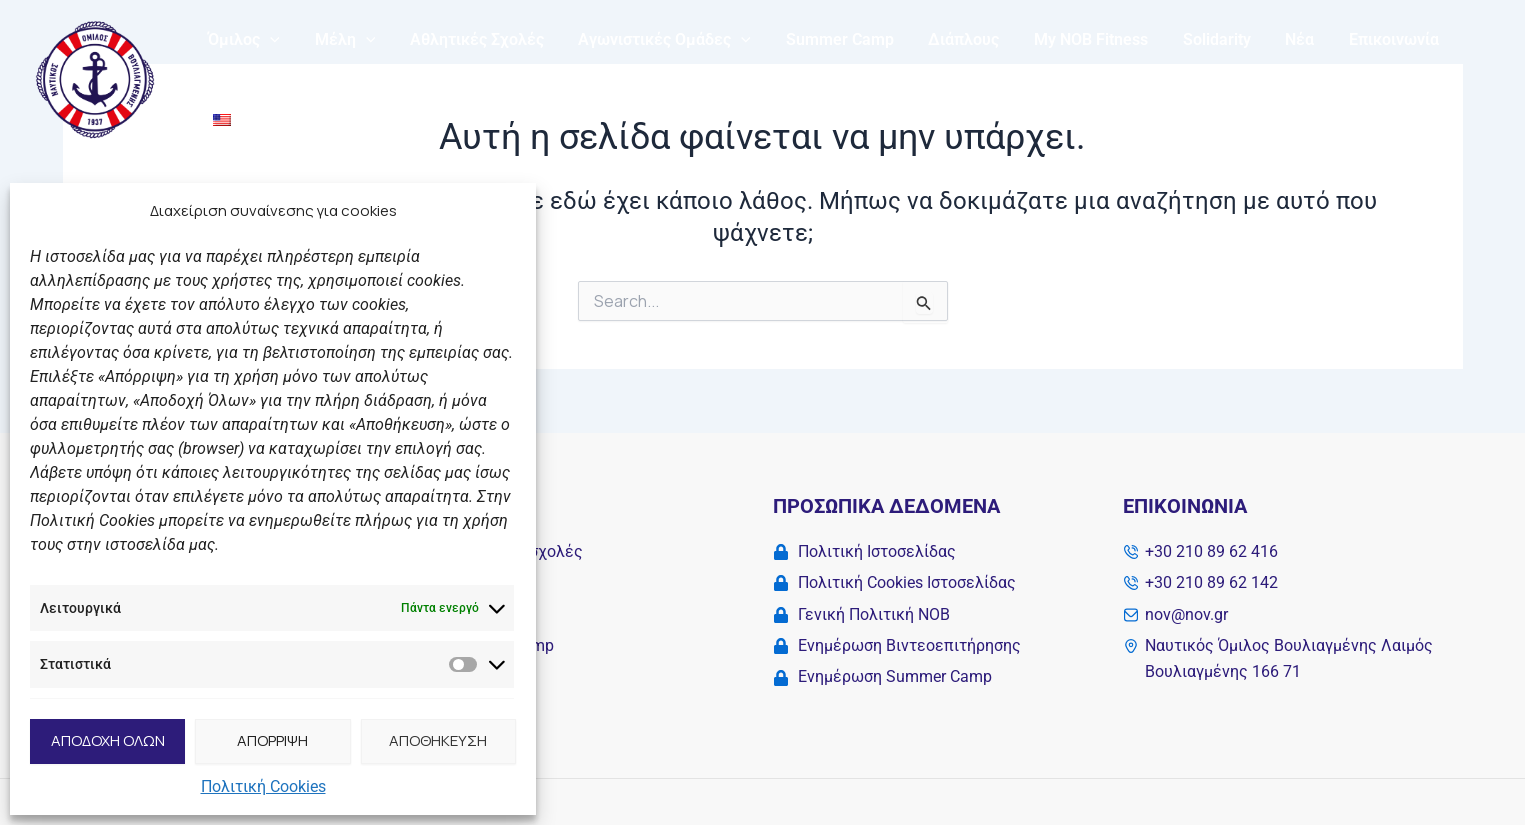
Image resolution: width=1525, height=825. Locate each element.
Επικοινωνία (1369, 75)
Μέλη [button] (341, 76)
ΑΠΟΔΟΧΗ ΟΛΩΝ (108, 740)
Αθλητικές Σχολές (470, 75)
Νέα (1277, 75)
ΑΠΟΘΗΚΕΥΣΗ (438, 740)
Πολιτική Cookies (263, 786)
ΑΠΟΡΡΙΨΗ (272, 740)
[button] (269, 76)
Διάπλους (949, 75)
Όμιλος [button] (243, 76)
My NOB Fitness (1074, 75)
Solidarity (1197, 75)
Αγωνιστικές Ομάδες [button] (655, 76)
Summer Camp (828, 75)
